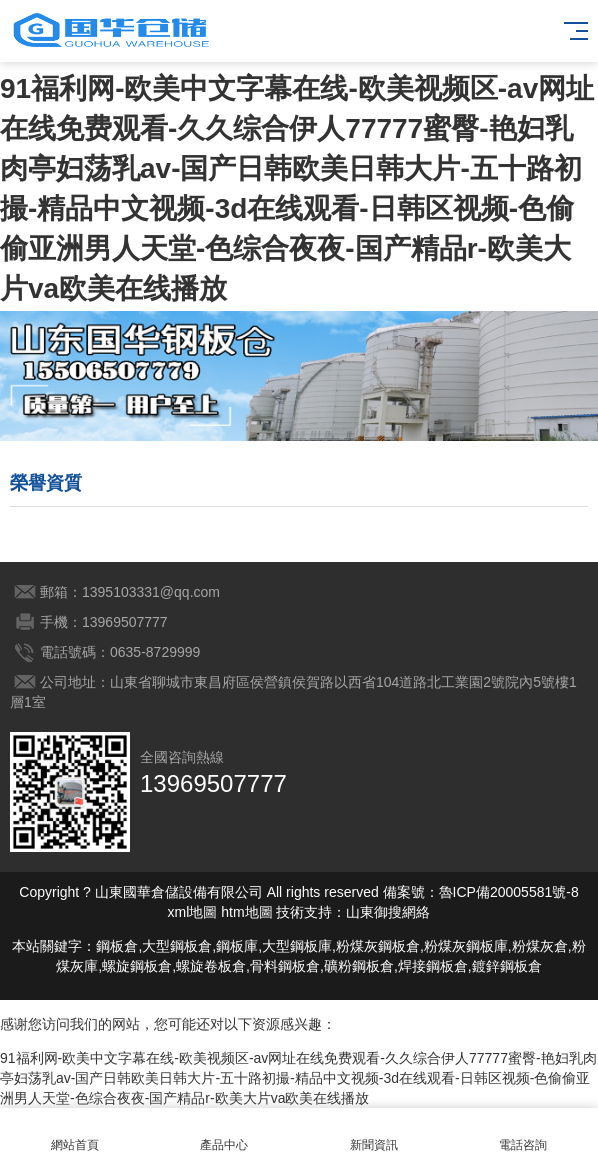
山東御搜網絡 (388, 912)
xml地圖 (193, 912)
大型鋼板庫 (297, 946)
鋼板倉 (117, 946)
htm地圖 (246, 912)
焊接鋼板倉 (433, 966)
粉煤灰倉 (540, 946)
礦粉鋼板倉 (359, 966)
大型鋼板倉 (177, 946)
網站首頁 (75, 1133)
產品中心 (225, 1133)
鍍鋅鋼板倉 (507, 966)
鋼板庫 (237, 946)
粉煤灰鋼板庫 (466, 946)
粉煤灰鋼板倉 (378, 946)
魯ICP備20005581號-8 (509, 892)
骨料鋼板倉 (285, 966)
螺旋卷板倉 (211, 966)
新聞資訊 (374, 1133)
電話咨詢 (524, 1133)
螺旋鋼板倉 (137, 966)
